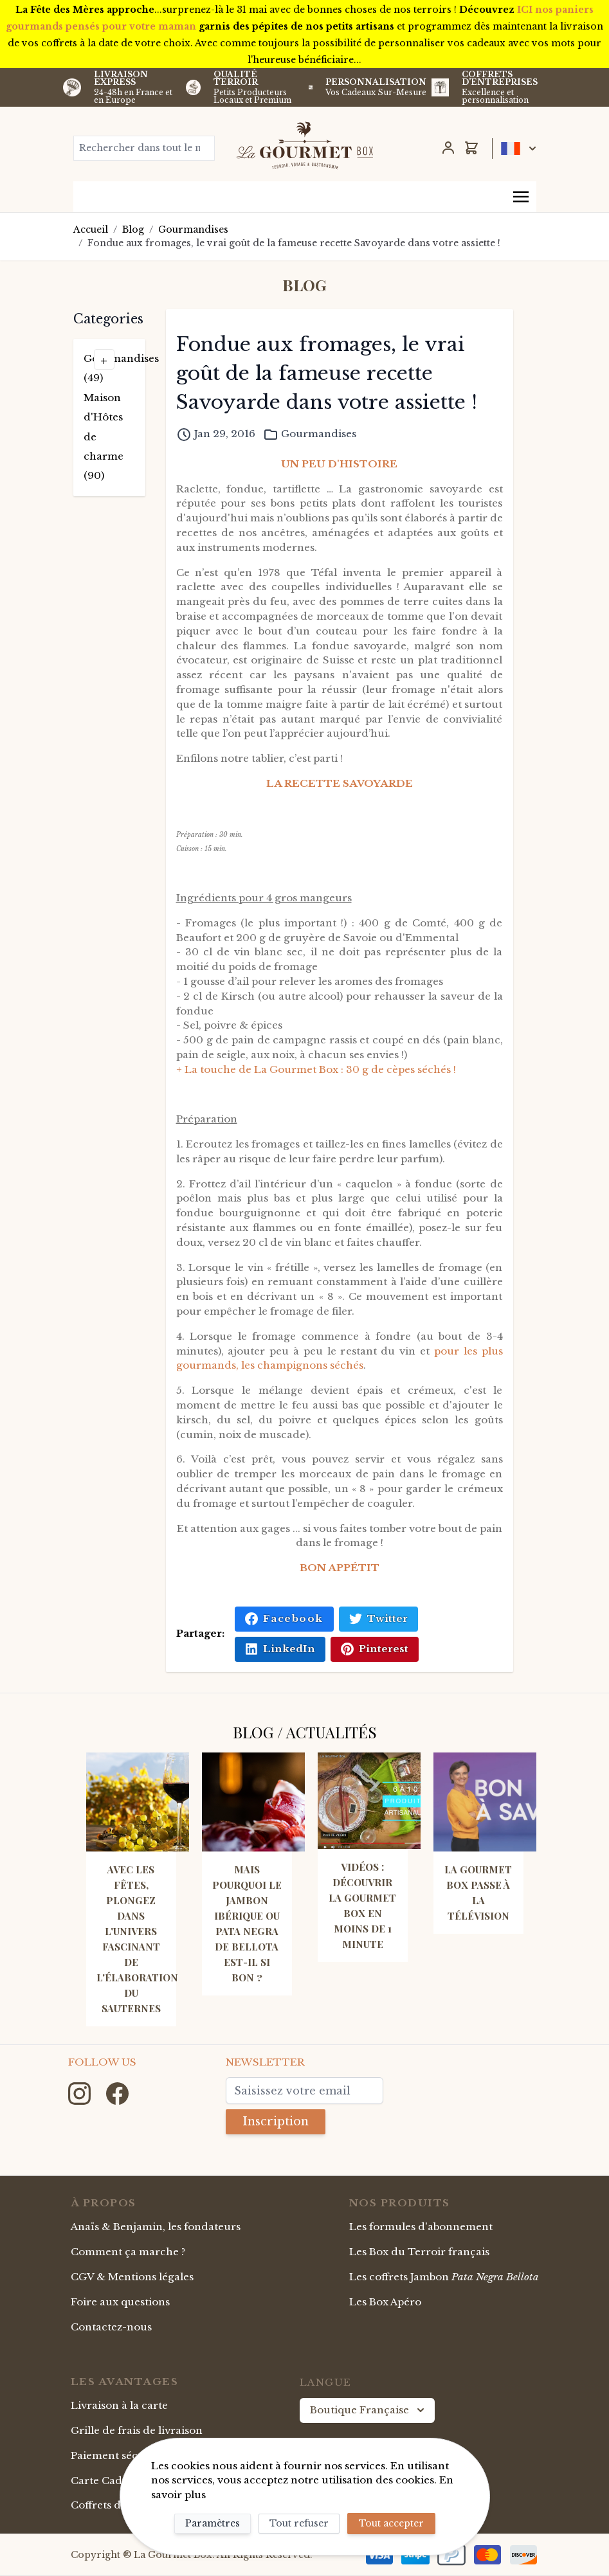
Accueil (90, 229)
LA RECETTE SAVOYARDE (339, 783)
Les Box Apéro (385, 2302)
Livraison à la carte (119, 2405)
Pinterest (374, 1649)
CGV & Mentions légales (132, 2277)
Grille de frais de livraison (137, 2430)
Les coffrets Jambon (444, 2277)
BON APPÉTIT (339, 1568)
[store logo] (305, 145)
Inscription (276, 2121)
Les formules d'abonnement (421, 2226)
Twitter (378, 1618)
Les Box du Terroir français (419, 2252)
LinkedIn (280, 1649)
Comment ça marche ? (128, 2252)
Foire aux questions (120, 2302)
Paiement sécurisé (117, 2455)
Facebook (284, 1618)
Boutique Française (368, 2410)
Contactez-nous (111, 2327)
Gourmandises (193, 229)
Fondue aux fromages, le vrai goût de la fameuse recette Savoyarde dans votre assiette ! (293, 243)
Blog (133, 229)
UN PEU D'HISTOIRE (339, 464)
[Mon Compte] (448, 148)
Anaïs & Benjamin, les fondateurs (156, 2226)
